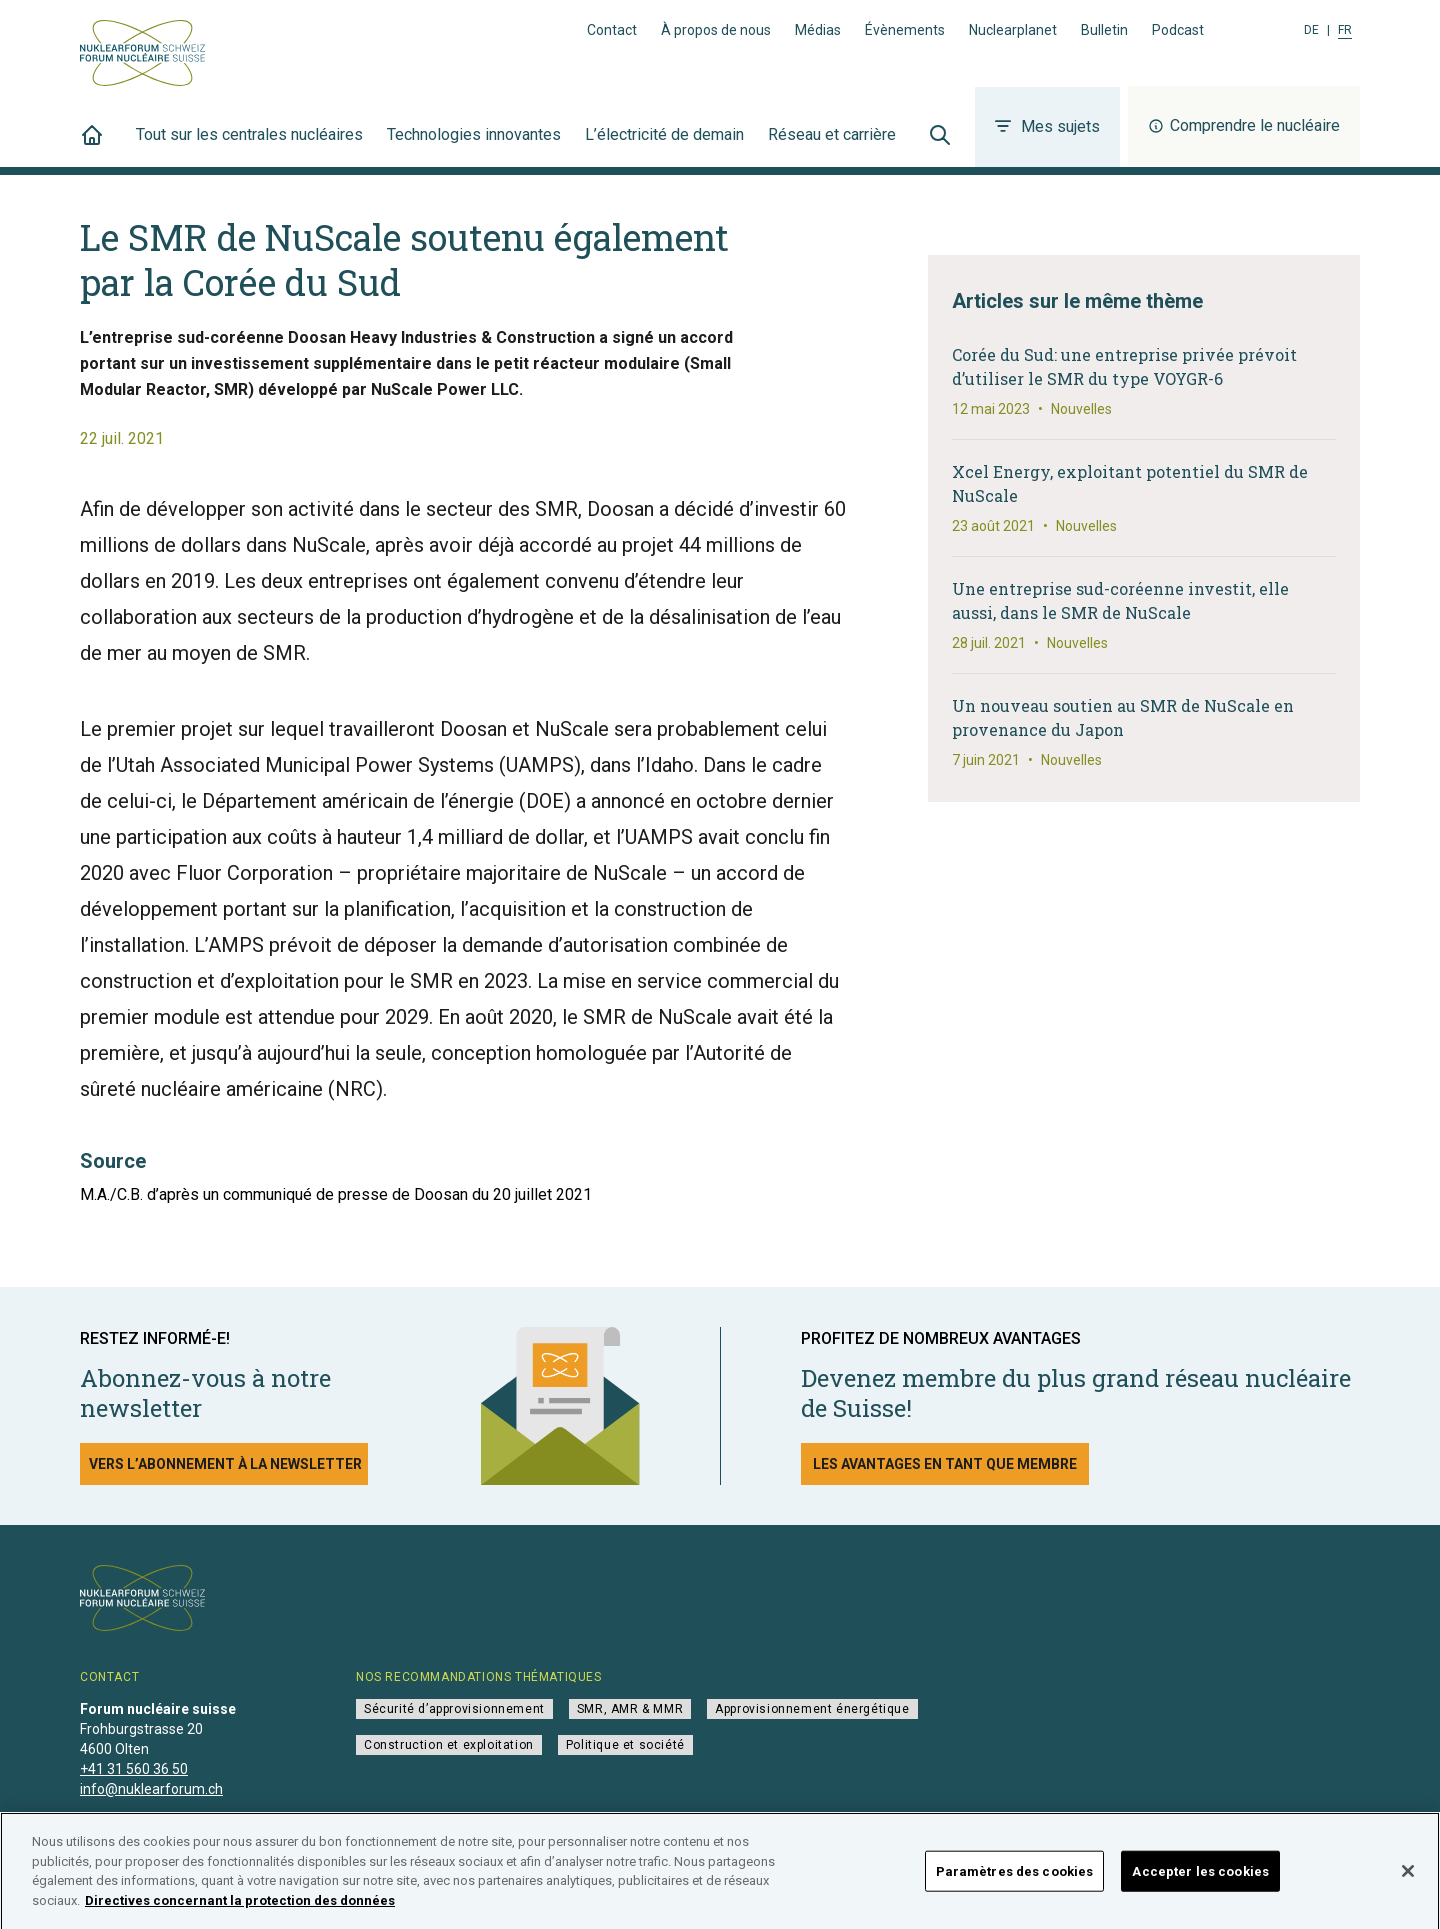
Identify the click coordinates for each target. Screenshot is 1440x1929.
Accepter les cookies (1200, 1880)
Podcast (1178, 30)
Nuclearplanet (1013, 30)
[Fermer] (1408, 1881)
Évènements (905, 30)
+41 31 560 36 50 (134, 1769)
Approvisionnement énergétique (812, 1709)
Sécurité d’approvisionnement (454, 1709)
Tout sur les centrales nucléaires (249, 146)
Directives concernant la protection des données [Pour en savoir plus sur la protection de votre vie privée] (240, 1910)
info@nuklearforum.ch (151, 1789)
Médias (818, 30)
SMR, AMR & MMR (630, 1709)
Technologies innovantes (474, 146)
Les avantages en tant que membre (945, 1464)
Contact (612, 30)
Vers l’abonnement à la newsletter (225, 1464)
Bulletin (1104, 30)
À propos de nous (716, 30)
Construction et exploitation (449, 1745)
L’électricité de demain (664, 146)
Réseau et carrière (832, 146)
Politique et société (625, 1745)
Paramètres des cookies (1015, 1880)
